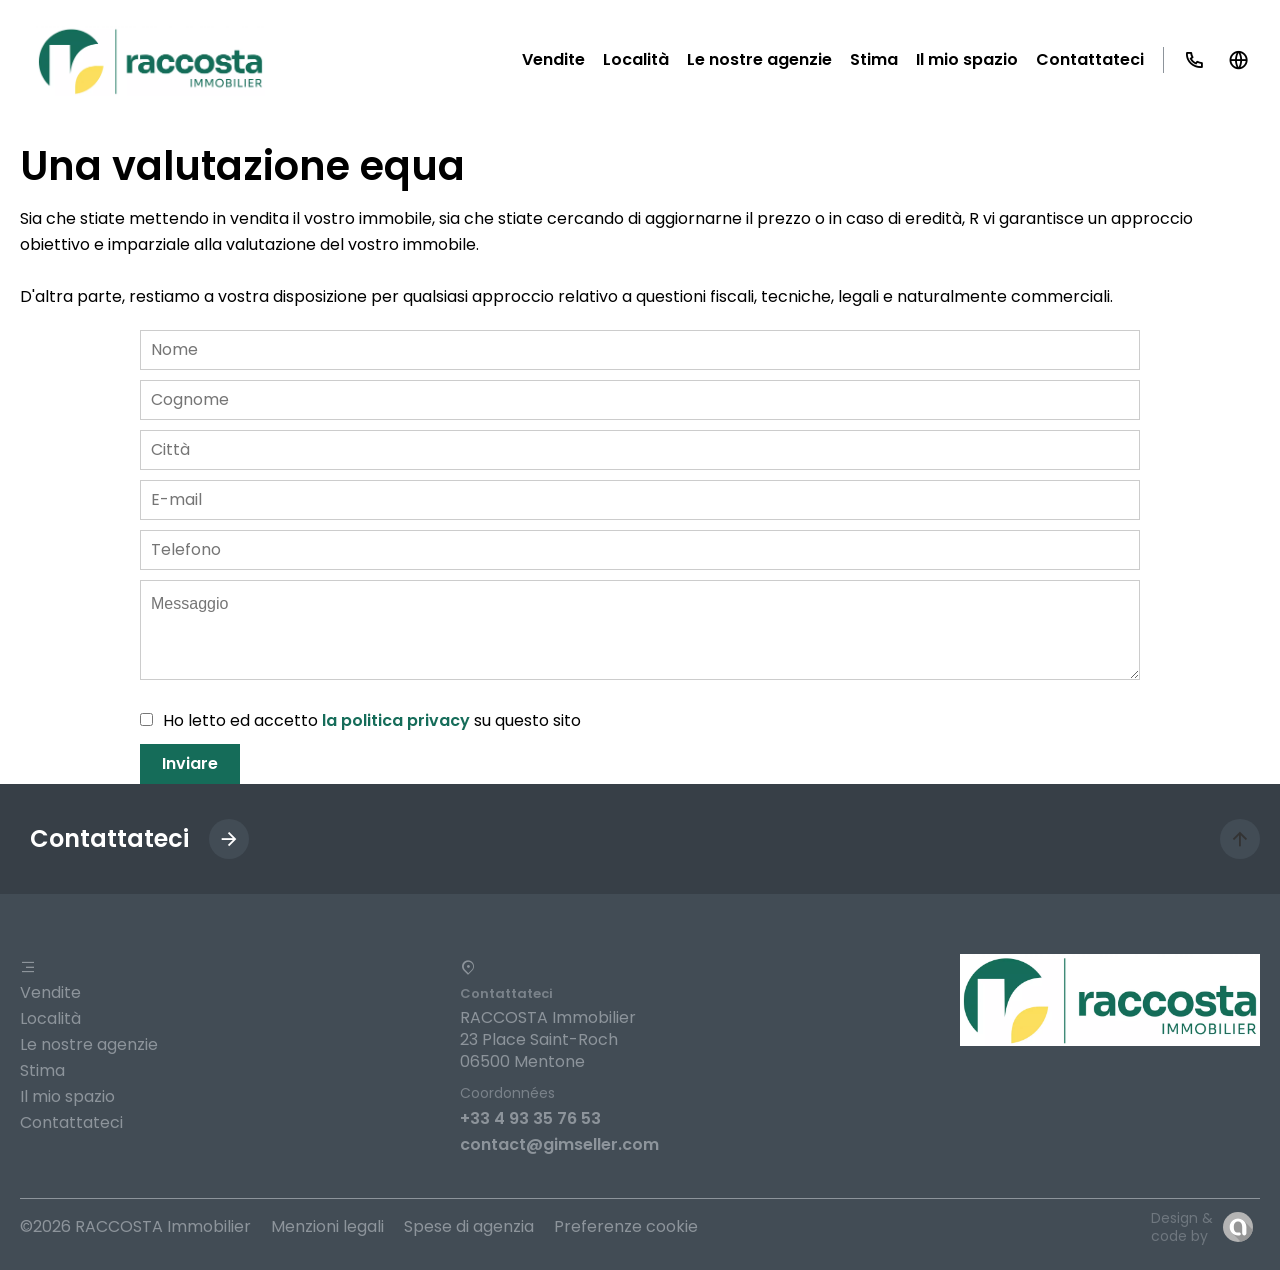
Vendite (50, 992)
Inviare (190, 763)
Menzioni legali (327, 1226)
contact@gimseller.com (559, 1144)
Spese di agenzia (469, 1226)
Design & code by (1182, 1227)
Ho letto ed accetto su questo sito (372, 720)
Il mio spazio (67, 1096)
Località (50, 1018)
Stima (42, 1070)
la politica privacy (396, 720)
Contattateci (71, 1122)
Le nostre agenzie (89, 1044)
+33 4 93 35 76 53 (530, 1118)
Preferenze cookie (626, 1226)
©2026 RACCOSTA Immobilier (135, 1226)
